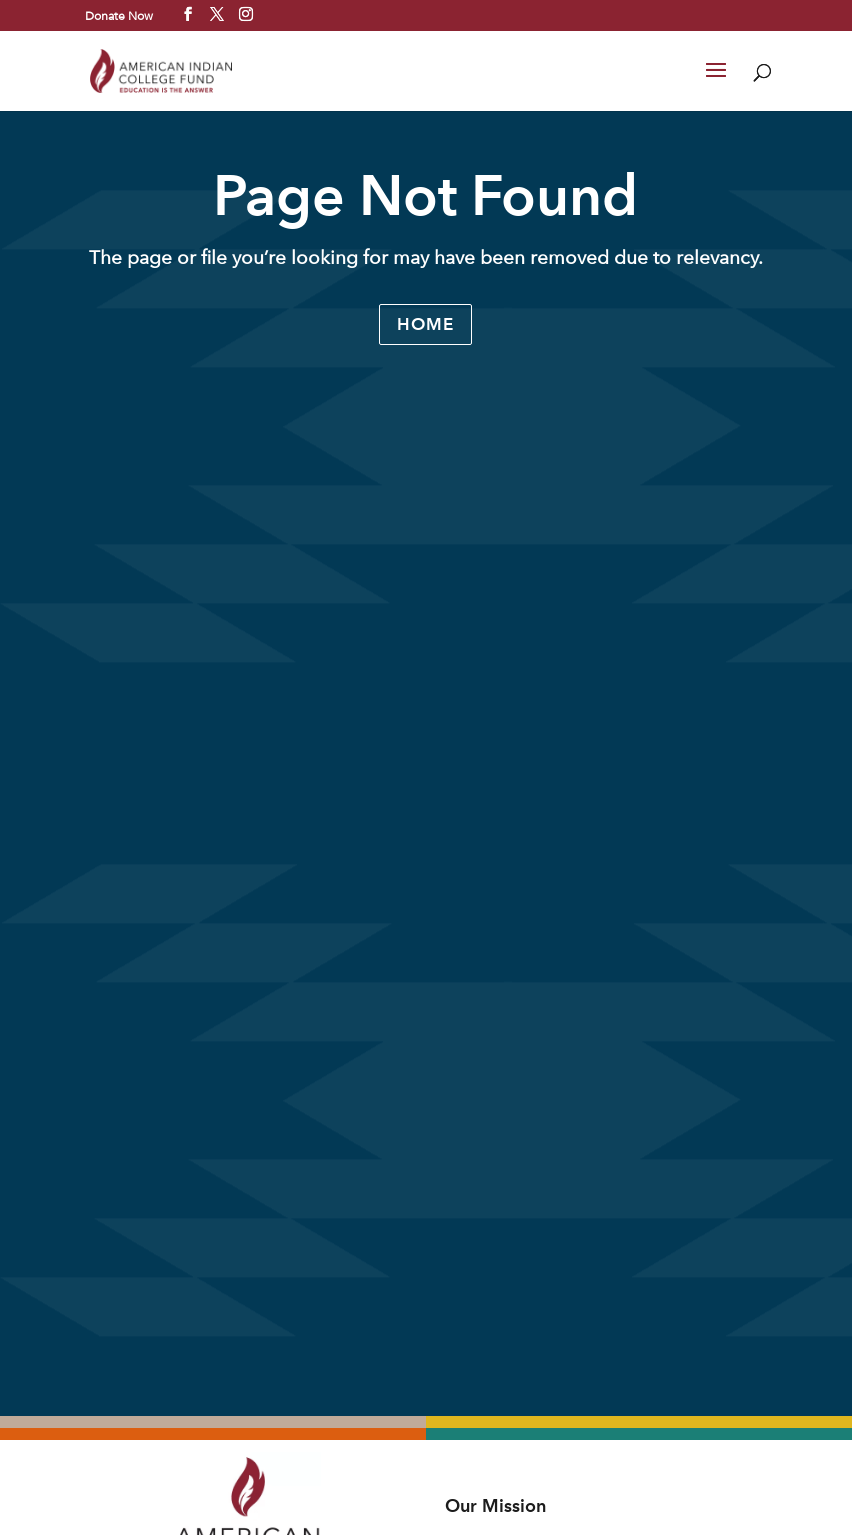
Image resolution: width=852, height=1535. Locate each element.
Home (425, 324)
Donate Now (119, 15)
